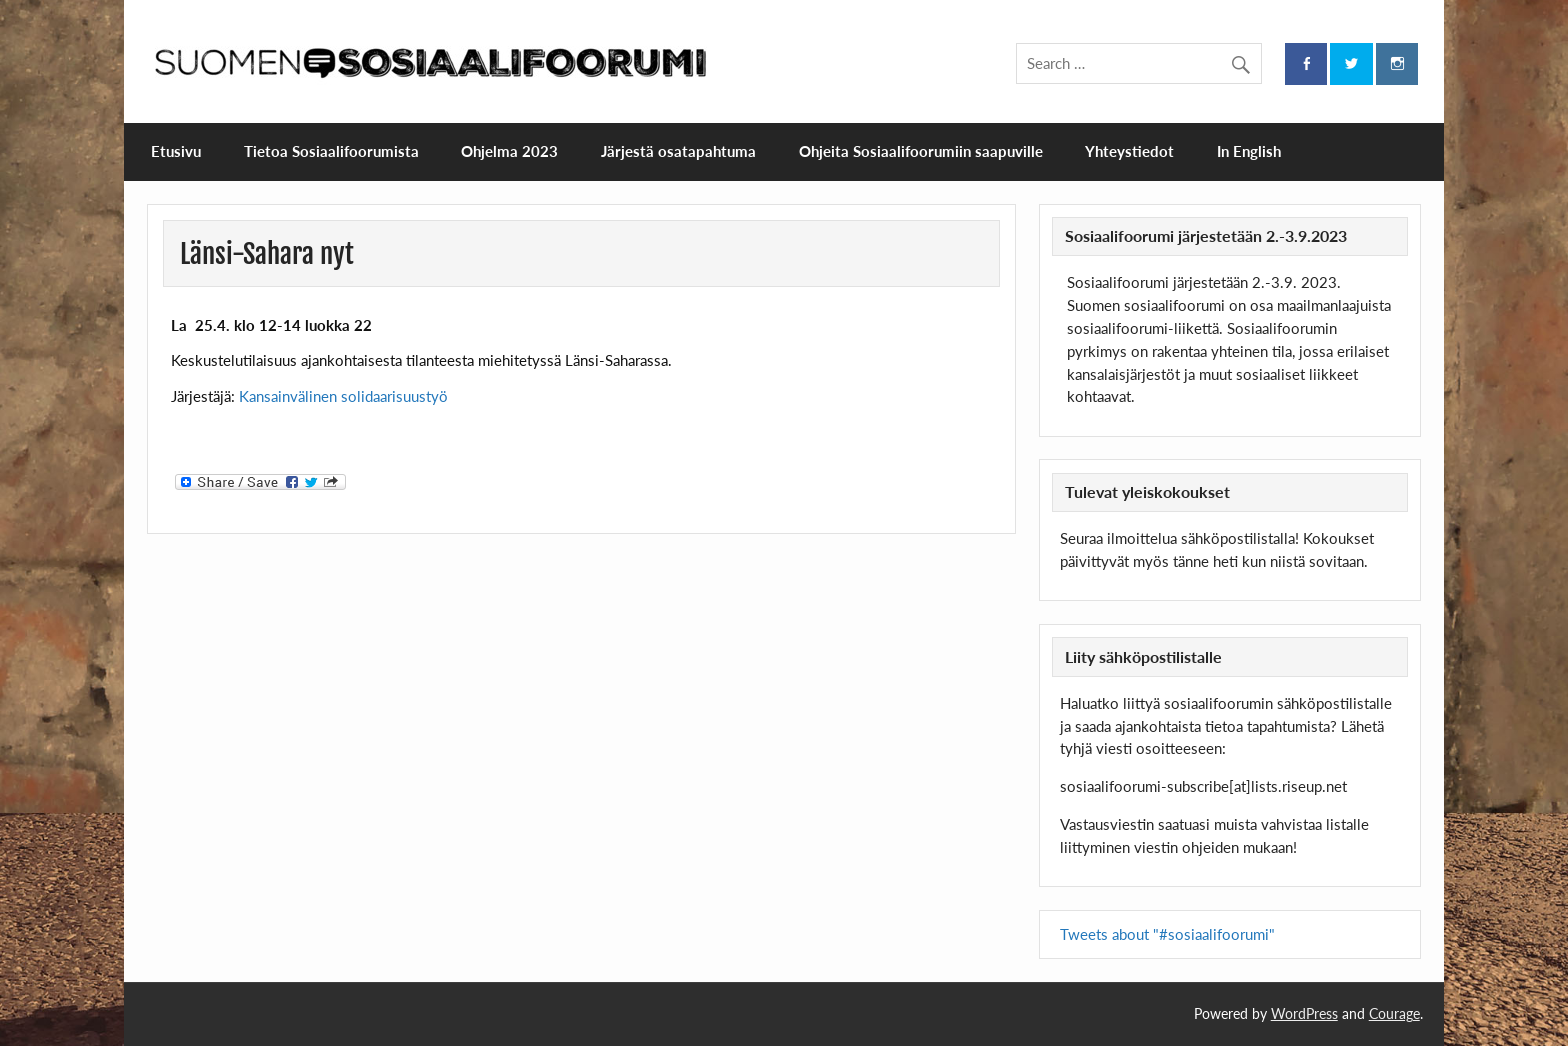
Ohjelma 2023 (509, 151)
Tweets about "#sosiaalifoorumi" (1167, 934)
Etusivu (176, 151)
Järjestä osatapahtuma (678, 151)
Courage (1394, 1013)
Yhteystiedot (1129, 151)
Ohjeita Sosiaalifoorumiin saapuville (921, 151)
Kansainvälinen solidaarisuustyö (343, 396)
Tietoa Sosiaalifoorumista (331, 151)
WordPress (1304, 1013)
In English (1249, 151)
